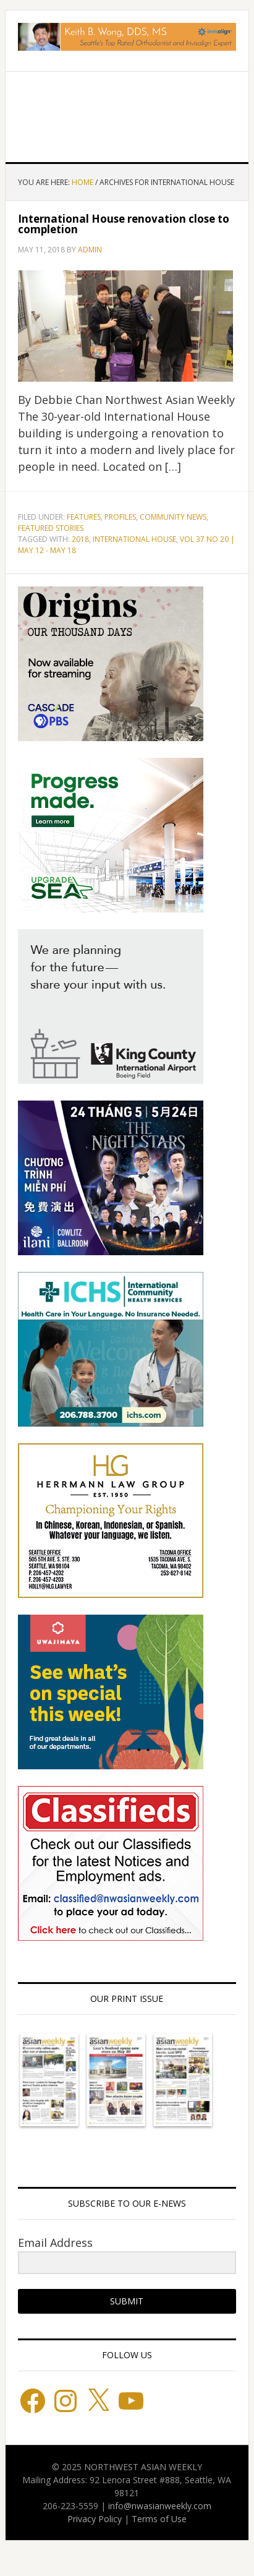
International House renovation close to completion (123, 224)
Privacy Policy (94, 2519)
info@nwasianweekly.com (159, 2506)
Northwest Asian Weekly (127, 112)
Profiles (120, 517)
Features (84, 517)
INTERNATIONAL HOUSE (134, 539)
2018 (80, 539)
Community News (173, 517)
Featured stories (50, 528)
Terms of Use (159, 2519)
